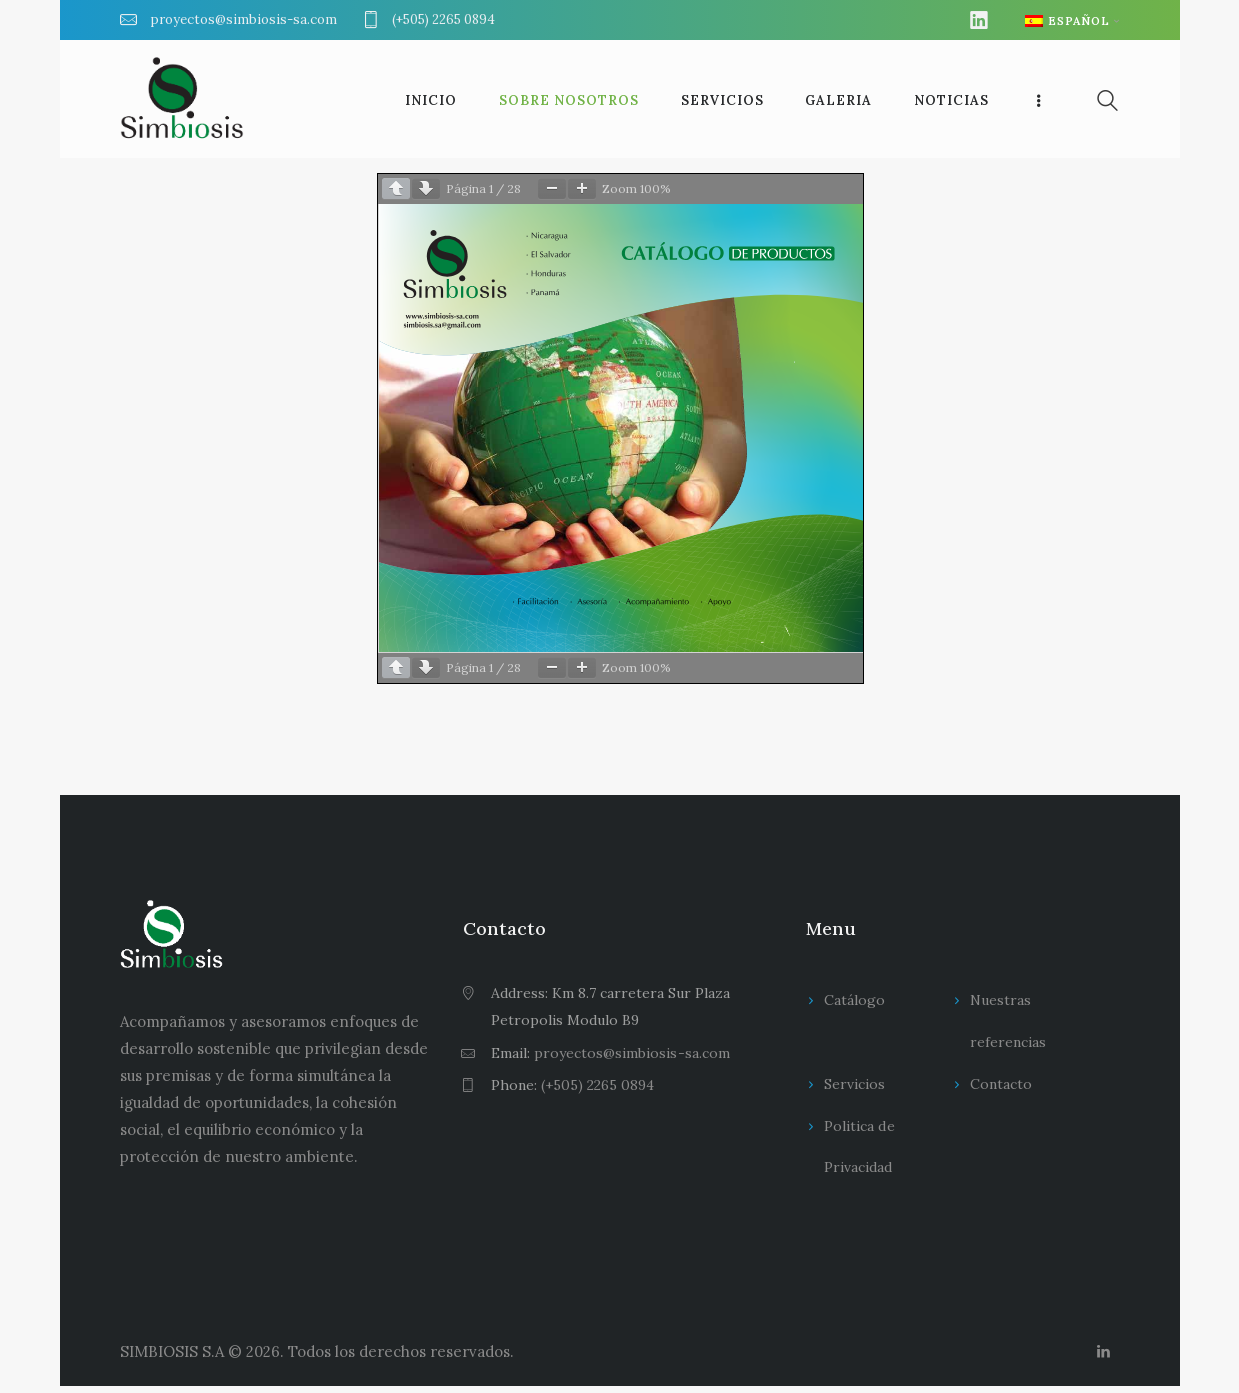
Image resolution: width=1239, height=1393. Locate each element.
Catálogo (854, 1000)
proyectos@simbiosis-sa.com (631, 1053)
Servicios (854, 1084)
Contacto (1001, 1084)
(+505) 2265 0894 (597, 1085)
